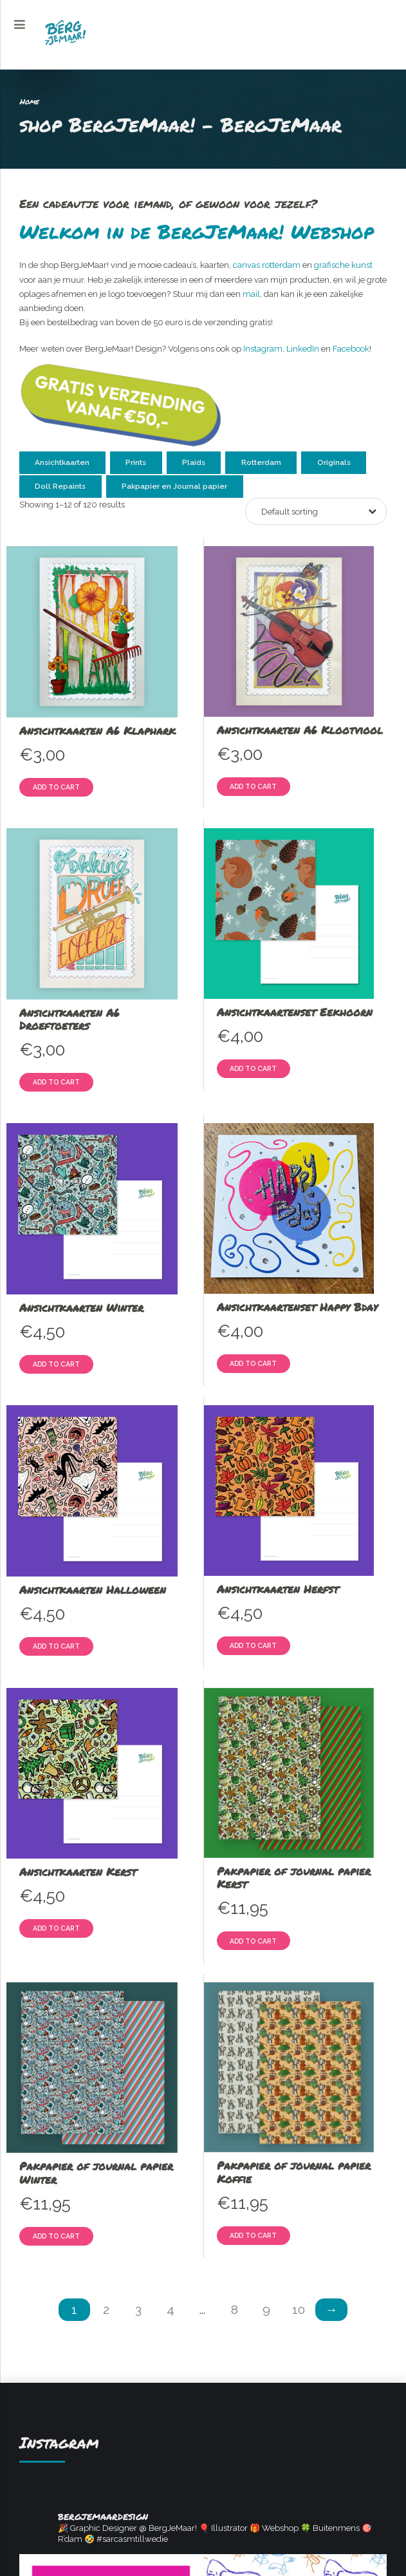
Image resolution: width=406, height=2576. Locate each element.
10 (298, 2309)
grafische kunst (343, 265)
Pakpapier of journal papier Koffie (294, 2171)
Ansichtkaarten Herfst (277, 1588)
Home (29, 101)
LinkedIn (302, 349)
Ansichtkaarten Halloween (92, 1589)
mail (251, 294)
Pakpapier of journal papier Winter (96, 2172)
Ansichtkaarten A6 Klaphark (97, 730)
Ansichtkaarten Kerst (77, 1871)
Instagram (262, 349)
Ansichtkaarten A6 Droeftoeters (69, 1019)
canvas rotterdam (266, 265)
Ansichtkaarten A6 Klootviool (300, 729)
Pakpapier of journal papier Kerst (294, 1877)
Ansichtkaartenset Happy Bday (297, 1306)
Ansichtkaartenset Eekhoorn (295, 1011)
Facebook (351, 349)
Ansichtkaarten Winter (81, 1307)
